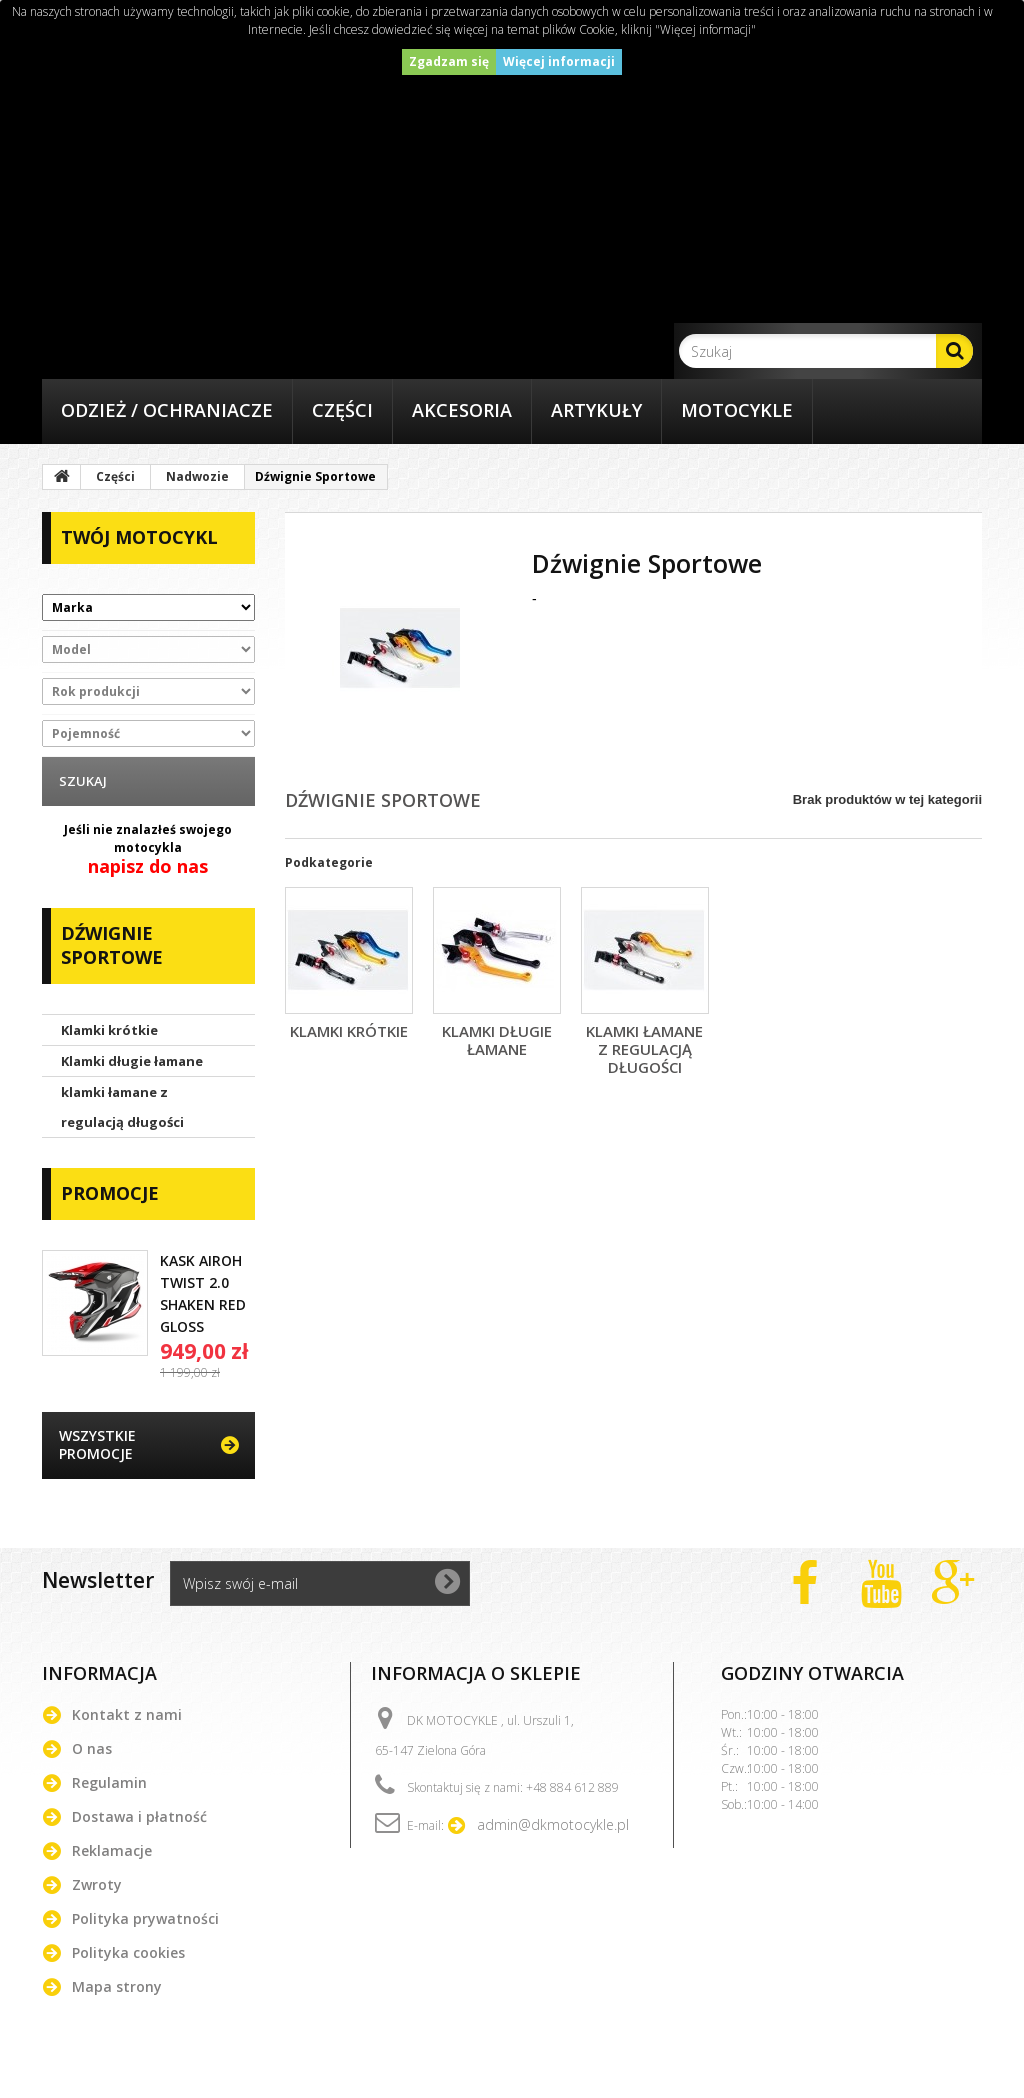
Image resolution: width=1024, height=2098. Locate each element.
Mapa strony (117, 1986)
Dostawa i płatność (139, 1816)
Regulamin (109, 1782)
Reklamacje (112, 1850)
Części (342, 410)
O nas (92, 1748)
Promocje (110, 1193)
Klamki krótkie (109, 1030)
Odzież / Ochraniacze (167, 410)
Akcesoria (462, 410)
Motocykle (737, 410)
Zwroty (97, 1884)
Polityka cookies (128, 1952)
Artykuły (596, 410)
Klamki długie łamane (132, 1061)
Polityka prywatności (145, 1918)
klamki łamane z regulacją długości (122, 1107)
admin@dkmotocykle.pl (553, 1824)
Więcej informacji (559, 61)
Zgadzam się (449, 61)
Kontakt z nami (127, 1714)
